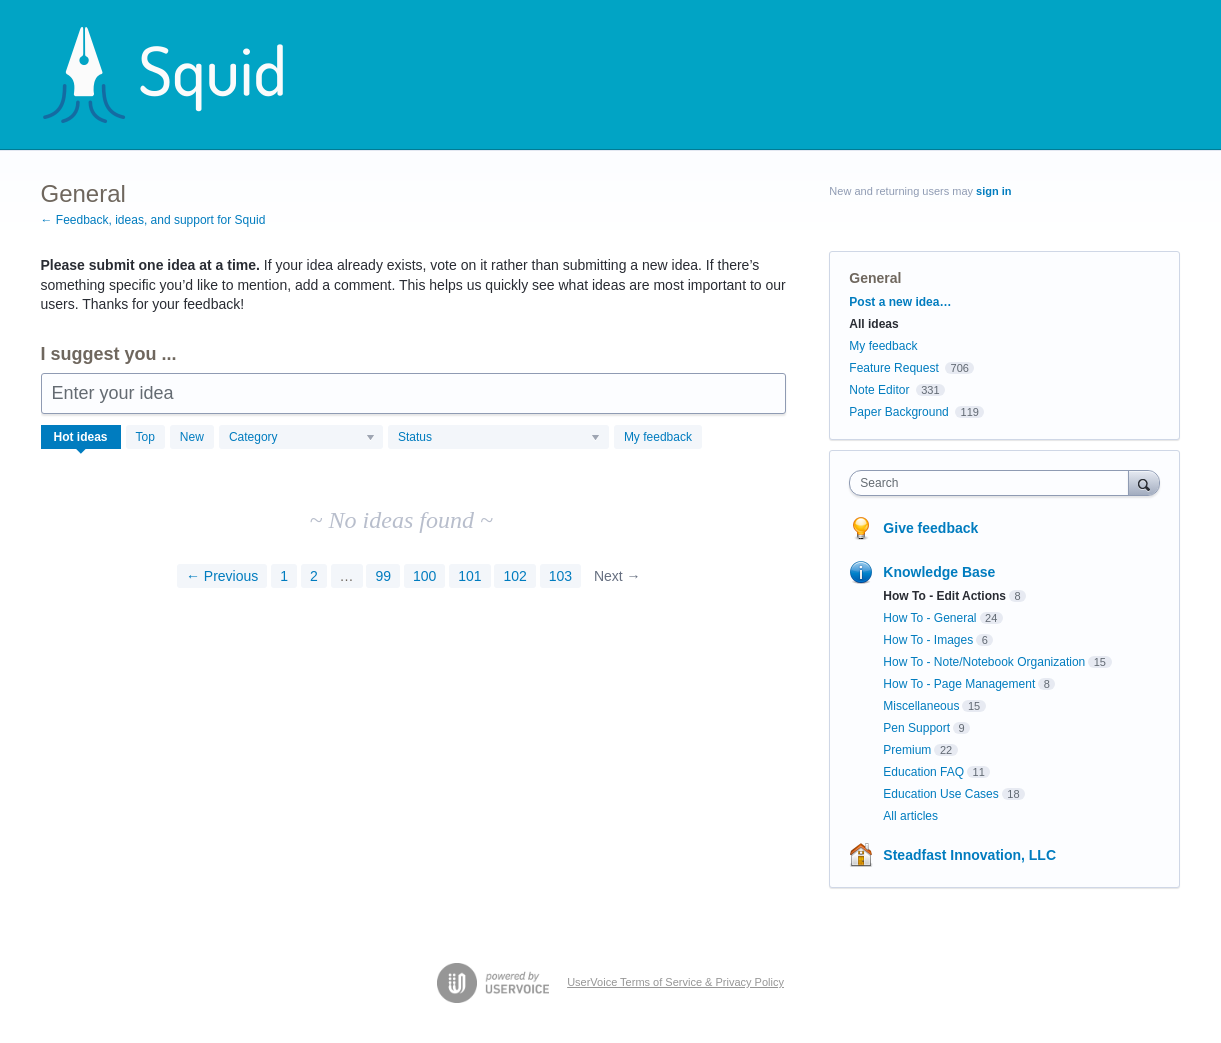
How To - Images (928, 640)
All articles (910, 816)
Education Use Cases (940, 794)
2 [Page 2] (314, 576)
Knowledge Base (939, 572)
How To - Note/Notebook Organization (984, 662)
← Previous (222, 576)
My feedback (658, 437)
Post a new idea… (900, 302)
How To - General (929, 618)
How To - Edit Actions (944, 596)
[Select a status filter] (499, 438)
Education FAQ (923, 772)
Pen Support (916, 728)
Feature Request (893, 368)
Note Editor (879, 390)
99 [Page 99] (383, 576)
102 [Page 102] (514, 576)
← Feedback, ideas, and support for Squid (153, 220)
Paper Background (898, 412)
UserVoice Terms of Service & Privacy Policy (675, 982)
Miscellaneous (921, 706)
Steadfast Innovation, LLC (969, 855)
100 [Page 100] (424, 576)
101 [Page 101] (469, 576)
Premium (907, 750)
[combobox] (993, 483)
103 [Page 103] (560, 576)
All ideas (873, 324)
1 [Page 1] (284, 576)
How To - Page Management (959, 684)
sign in (993, 191)
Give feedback (930, 528)
